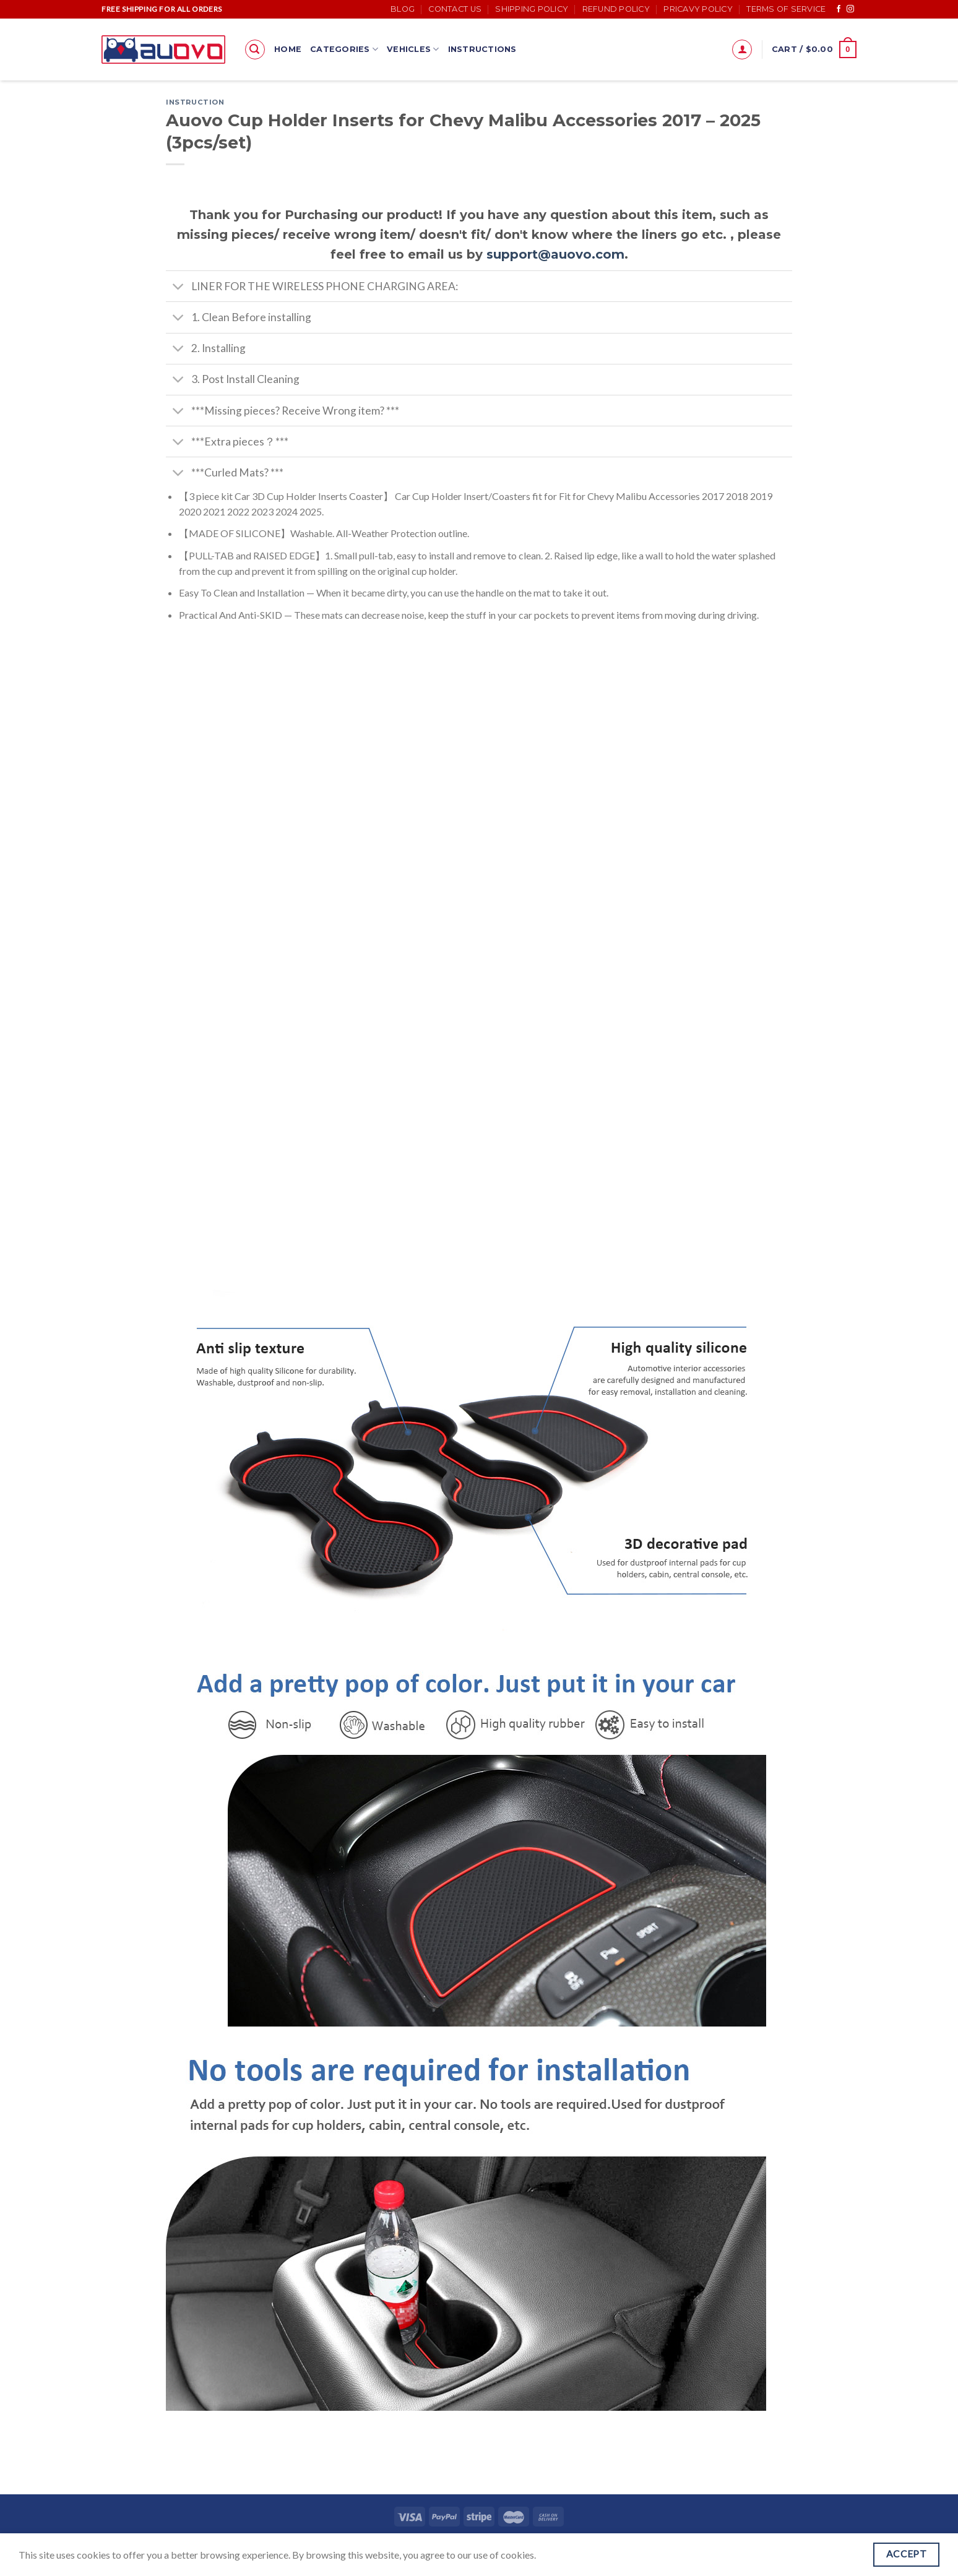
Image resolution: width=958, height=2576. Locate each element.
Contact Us (454, 9)
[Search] (255, 49)
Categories (344, 49)
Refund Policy (616, 9)
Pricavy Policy (698, 9)
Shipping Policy (531, 9)
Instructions (482, 49)
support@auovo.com (555, 254)
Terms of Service (786, 9)
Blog (403, 9)
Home (287, 49)
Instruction (195, 102)
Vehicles (413, 49)
